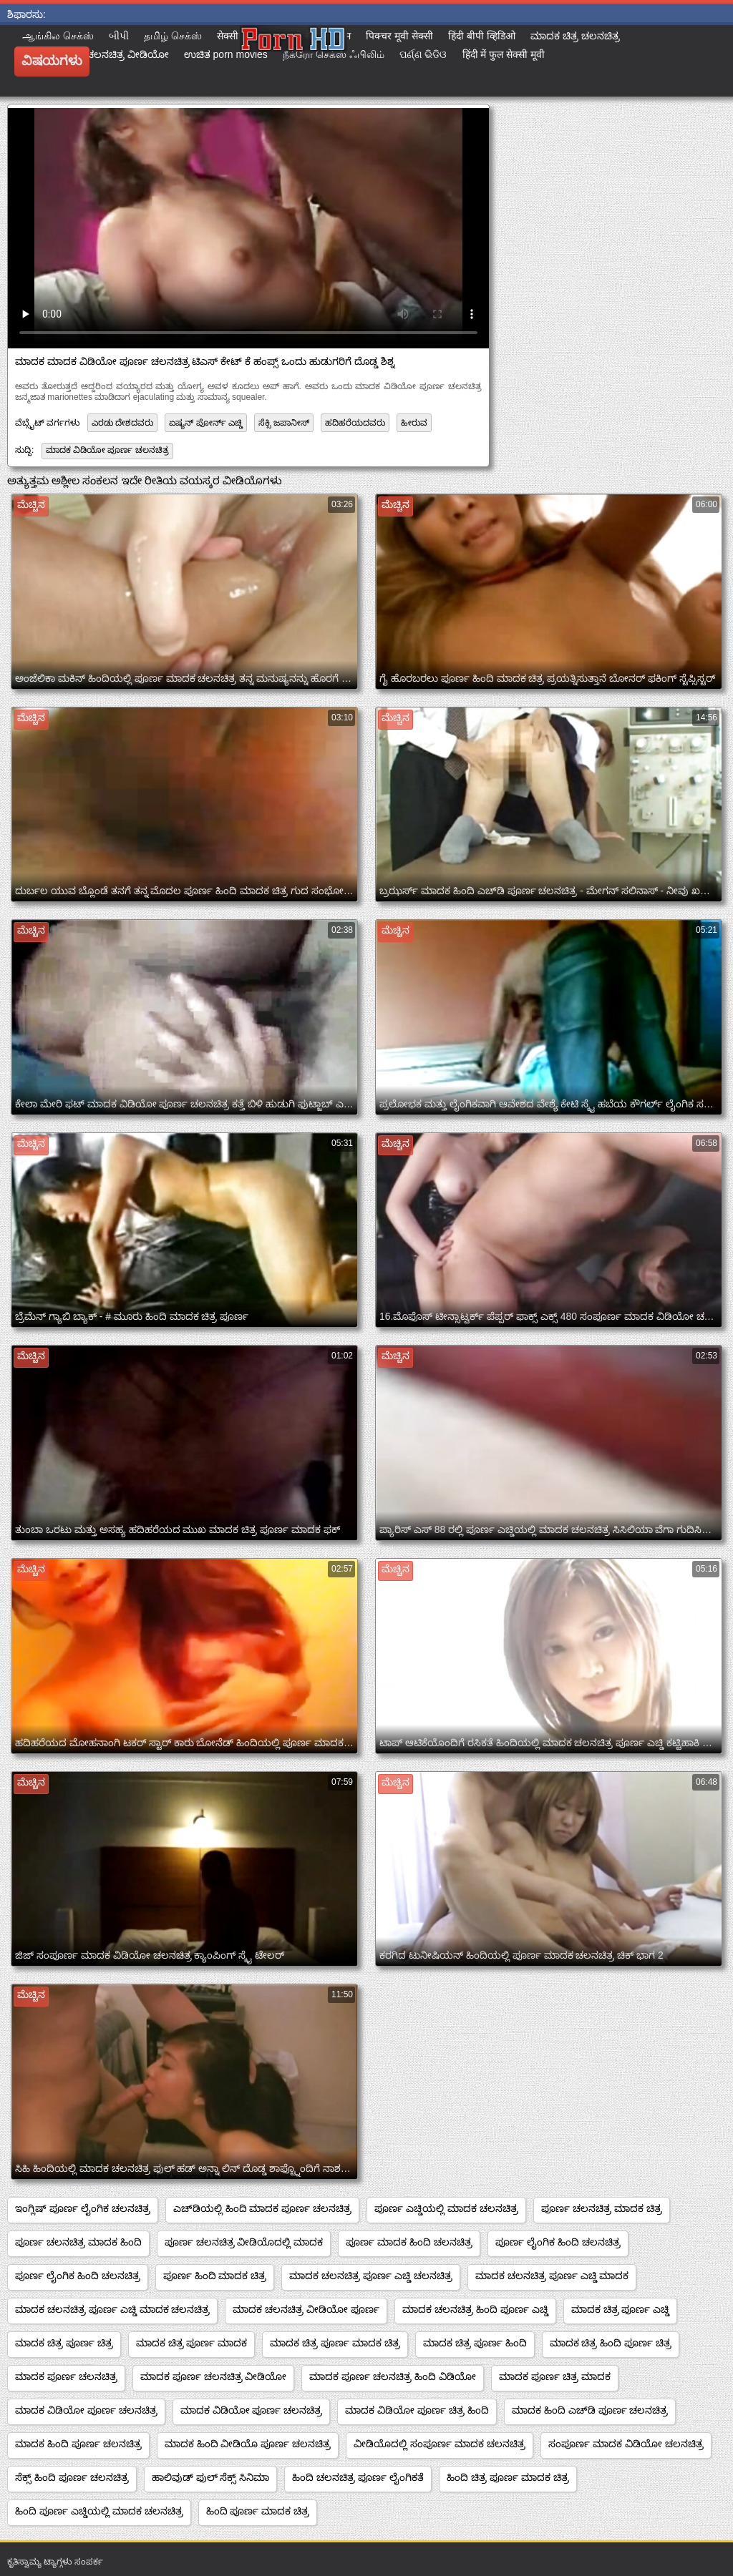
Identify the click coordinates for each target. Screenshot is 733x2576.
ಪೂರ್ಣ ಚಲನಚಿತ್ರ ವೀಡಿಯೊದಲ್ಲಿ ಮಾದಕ (244, 2242)
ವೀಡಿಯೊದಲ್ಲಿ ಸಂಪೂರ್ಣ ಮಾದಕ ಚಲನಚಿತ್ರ (439, 2443)
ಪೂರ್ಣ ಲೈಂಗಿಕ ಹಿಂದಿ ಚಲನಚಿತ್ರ (558, 2242)
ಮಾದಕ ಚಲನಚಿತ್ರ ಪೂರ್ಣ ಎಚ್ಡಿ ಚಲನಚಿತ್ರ (370, 2275)
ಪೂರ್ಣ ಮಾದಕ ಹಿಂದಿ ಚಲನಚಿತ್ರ (409, 2242)
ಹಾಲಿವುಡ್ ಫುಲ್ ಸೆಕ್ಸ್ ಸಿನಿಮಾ (211, 2477)
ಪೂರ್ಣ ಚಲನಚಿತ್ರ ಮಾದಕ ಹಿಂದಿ (78, 2242)
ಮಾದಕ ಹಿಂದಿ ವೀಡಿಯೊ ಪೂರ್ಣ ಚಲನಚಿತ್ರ (248, 2443)
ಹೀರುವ (414, 423)
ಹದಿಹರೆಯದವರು (355, 423)
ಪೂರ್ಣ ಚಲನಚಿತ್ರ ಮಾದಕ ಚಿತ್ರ (601, 2208)
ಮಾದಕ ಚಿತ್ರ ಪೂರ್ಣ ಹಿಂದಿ (475, 2343)
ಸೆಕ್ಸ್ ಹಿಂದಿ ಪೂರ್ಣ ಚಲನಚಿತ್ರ (72, 2477)
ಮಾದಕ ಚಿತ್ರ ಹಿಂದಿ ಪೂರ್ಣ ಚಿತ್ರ (611, 2343)
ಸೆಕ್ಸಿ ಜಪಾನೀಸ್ (283, 423)
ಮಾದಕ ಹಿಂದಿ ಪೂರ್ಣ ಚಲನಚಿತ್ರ (78, 2443)
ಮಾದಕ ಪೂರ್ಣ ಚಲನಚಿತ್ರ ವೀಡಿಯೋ (213, 2376)
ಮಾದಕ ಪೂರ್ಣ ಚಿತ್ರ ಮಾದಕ (555, 2376)
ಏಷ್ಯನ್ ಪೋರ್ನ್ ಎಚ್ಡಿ (206, 423)
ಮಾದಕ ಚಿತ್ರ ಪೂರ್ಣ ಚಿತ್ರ (64, 2343)
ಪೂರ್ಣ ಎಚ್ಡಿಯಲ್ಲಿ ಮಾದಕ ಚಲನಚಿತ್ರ (446, 2208)
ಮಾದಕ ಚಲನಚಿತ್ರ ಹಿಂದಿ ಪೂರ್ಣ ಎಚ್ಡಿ (475, 2309)
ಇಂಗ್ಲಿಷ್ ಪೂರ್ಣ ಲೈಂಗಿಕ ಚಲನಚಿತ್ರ (82, 2208)
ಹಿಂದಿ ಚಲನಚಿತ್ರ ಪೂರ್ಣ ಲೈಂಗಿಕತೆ (358, 2477)
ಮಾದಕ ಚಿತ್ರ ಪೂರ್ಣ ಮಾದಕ (192, 2343)
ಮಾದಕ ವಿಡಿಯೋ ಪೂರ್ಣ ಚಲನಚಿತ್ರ (107, 450)
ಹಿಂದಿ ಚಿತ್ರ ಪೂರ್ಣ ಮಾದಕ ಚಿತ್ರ (508, 2477)
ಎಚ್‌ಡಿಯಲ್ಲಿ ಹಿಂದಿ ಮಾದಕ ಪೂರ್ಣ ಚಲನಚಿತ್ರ (262, 2208)
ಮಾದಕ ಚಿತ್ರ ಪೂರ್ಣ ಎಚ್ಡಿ (620, 2309)
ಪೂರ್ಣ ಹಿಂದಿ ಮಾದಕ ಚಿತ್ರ (215, 2275)
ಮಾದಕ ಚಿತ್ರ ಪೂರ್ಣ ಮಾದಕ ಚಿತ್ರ (335, 2343)
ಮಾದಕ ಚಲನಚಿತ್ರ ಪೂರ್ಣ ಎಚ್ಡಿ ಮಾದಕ (552, 2275)
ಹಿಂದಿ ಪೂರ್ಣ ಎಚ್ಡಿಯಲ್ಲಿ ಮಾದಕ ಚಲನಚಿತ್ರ (99, 2511)
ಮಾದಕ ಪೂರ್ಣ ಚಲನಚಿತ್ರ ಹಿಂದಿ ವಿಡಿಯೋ (392, 2376)
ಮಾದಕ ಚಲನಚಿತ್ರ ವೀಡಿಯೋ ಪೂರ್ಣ (306, 2309)
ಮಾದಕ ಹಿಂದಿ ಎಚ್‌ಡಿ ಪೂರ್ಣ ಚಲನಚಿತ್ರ (590, 2410)
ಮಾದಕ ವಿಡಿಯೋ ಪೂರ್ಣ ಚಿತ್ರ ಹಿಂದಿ (417, 2410)
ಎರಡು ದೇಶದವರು (122, 423)
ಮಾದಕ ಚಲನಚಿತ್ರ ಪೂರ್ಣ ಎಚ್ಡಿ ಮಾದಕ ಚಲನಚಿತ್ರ (112, 2309)
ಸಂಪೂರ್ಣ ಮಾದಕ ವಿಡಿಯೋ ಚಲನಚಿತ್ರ (626, 2443)
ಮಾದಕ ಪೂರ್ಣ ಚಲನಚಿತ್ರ (66, 2376)
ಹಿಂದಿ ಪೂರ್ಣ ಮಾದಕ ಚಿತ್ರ (258, 2511)
